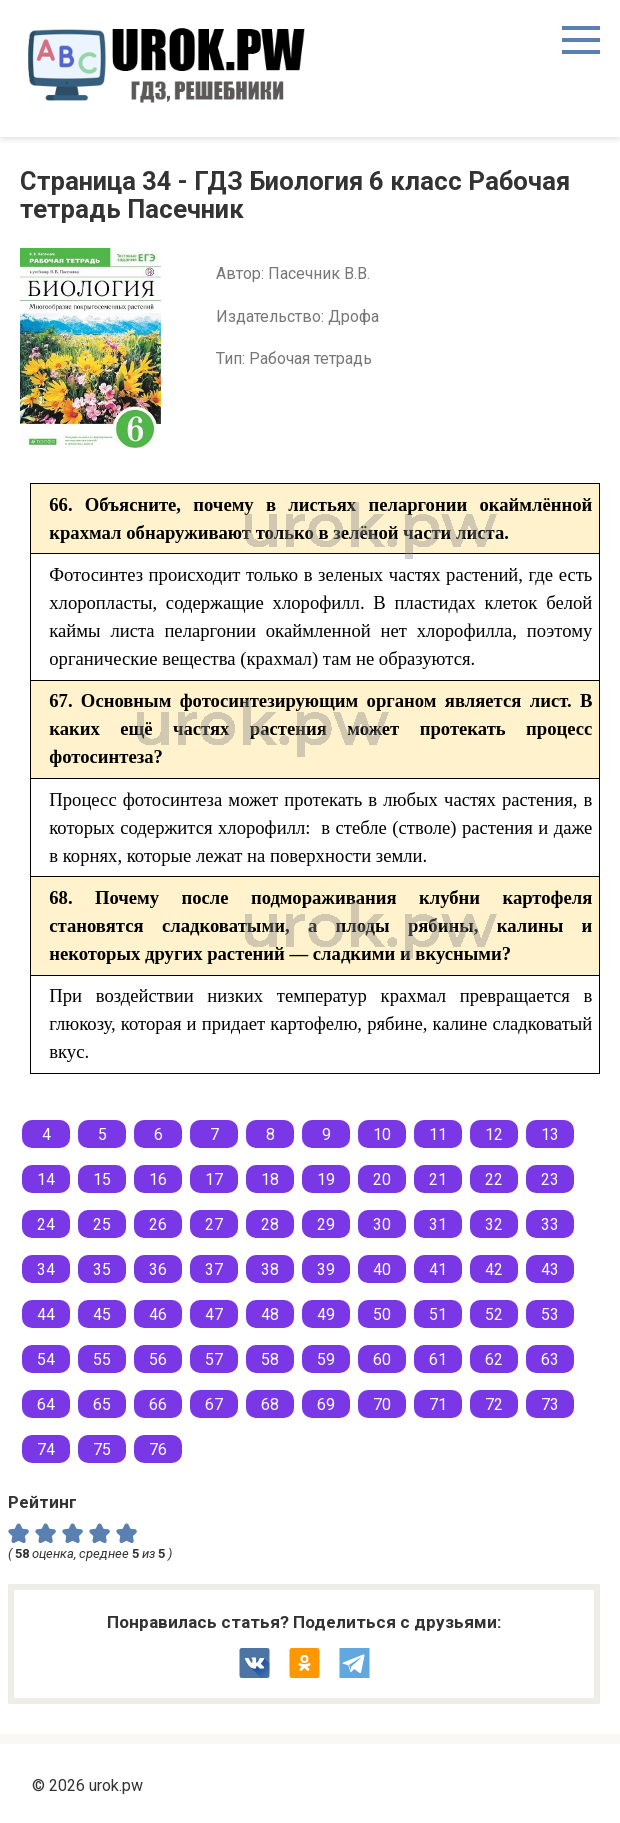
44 (46, 1314)
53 (550, 1314)
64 (46, 1404)
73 (550, 1404)
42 (494, 1269)
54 (46, 1359)
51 (438, 1314)
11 (438, 1134)
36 (158, 1269)
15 (102, 1179)
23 (550, 1179)
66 (158, 1404)
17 (214, 1179)
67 (214, 1404)
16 (158, 1179)
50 (382, 1314)
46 (158, 1314)
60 (382, 1359)
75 (102, 1449)
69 (326, 1404)
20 (382, 1179)
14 (46, 1179)
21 (438, 1179)
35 (102, 1269)
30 (382, 1224)
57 (214, 1359)
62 (494, 1359)
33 (550, 1224)
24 (46, 1224)
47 (214, 1314)
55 (102, 1359)
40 (382, 1269)
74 (46, 1449)
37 (214, 1269)
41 (438, 1269)
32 (494, 1224)
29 (326, 1224)
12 (494, 1134)
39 (326, 1269)
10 (382, 1134)
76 (158, 1449)
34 (46, 1269)
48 (270, 1314)
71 (438, 1404)
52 (494, 1314)
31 (438, 1224)
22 (494, 1179)
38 (270, 1269)
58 (270, 1359)
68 (270, 1404)
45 (102, 1314)
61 (438, 1359)
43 (550, 1269)
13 (550, 1134)
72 (494, 1404)
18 (270, 1179)
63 (550, 1359)
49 (326, 1314)
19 (326, 1179)
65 (102, 1404)
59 (326, 1359)
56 (158, 1359)
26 (158, 1224)
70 (382, 1404)
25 (102, 1224)
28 (270, 1224)
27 (214, 1224)
